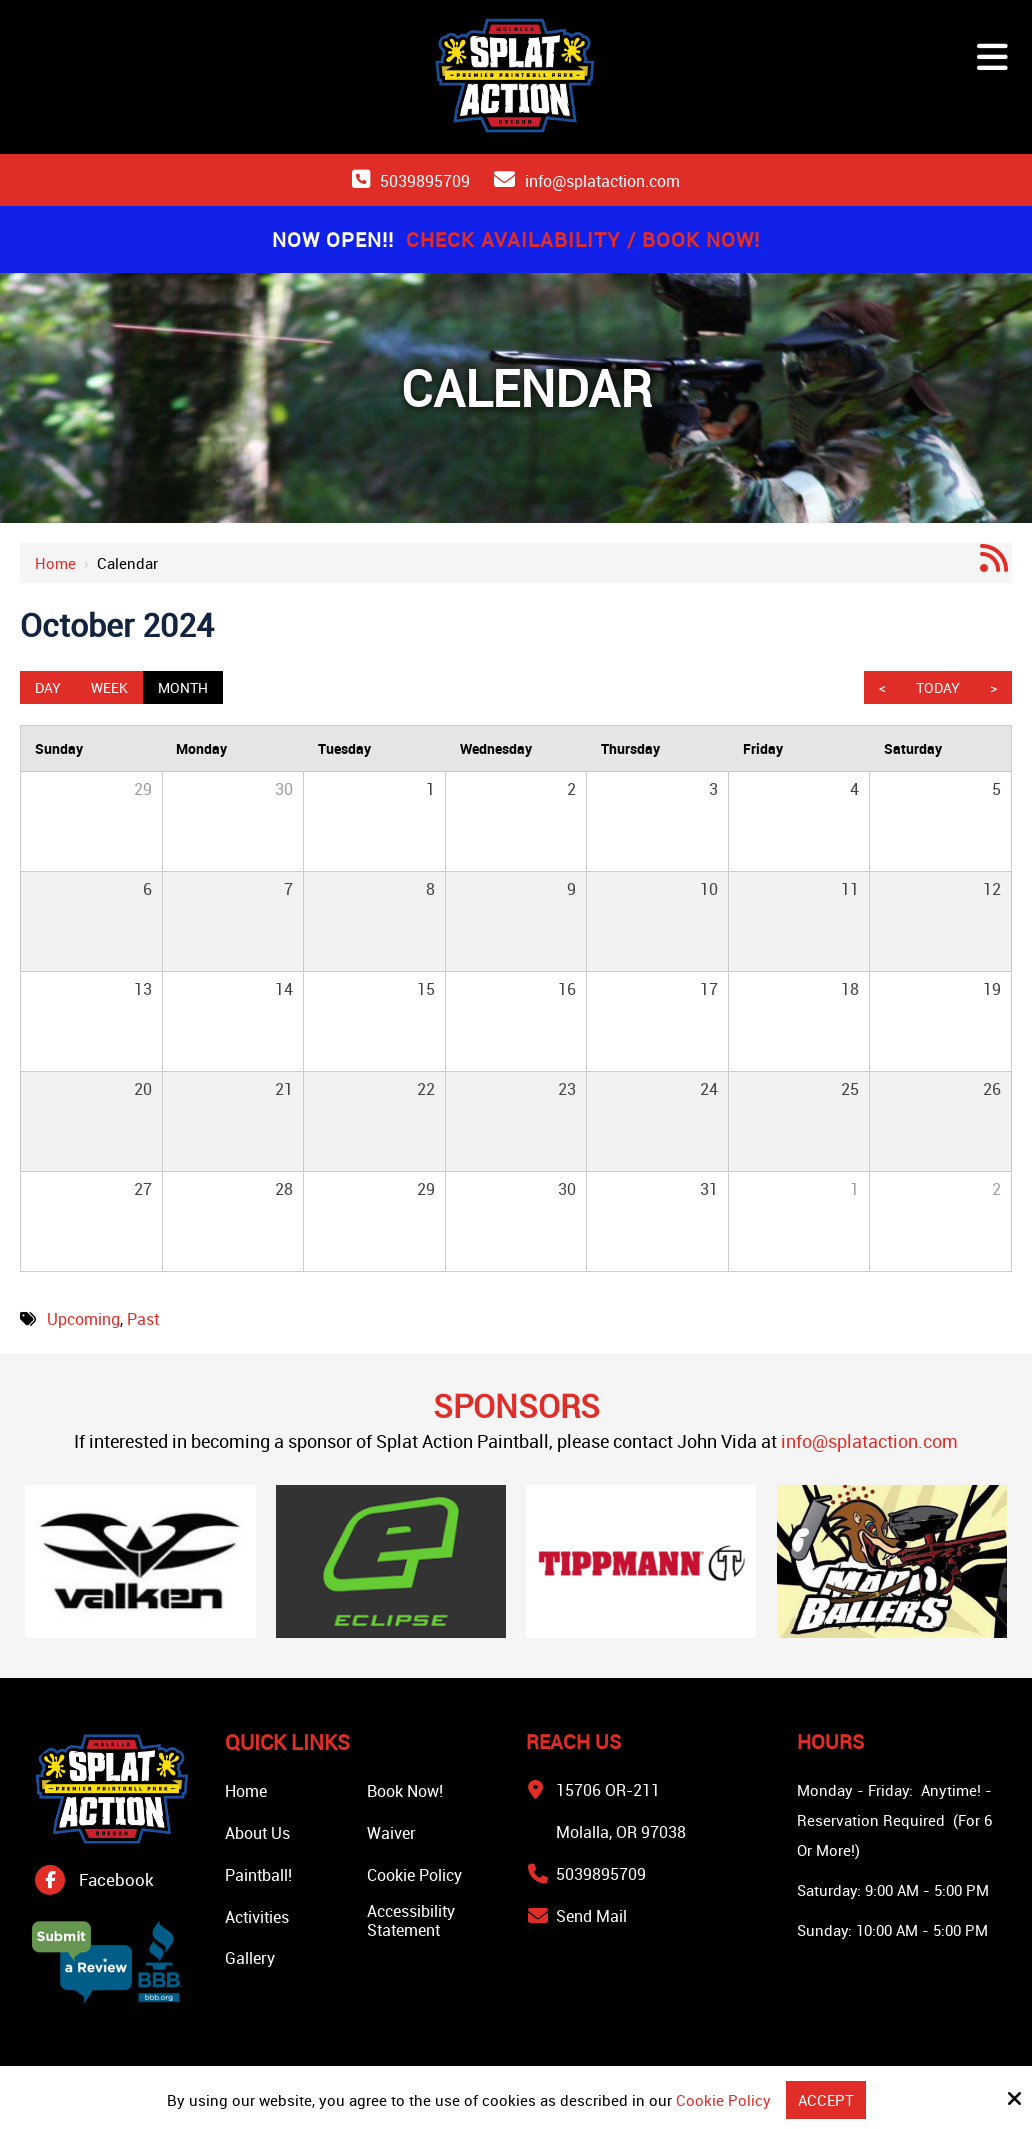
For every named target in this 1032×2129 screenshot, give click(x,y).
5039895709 (425, 181)
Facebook (116, 1879)
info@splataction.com (602, 181)
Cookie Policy (723, 2100)
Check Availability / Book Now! (583, 239)
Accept (826, 2100)
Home (55, 563)
